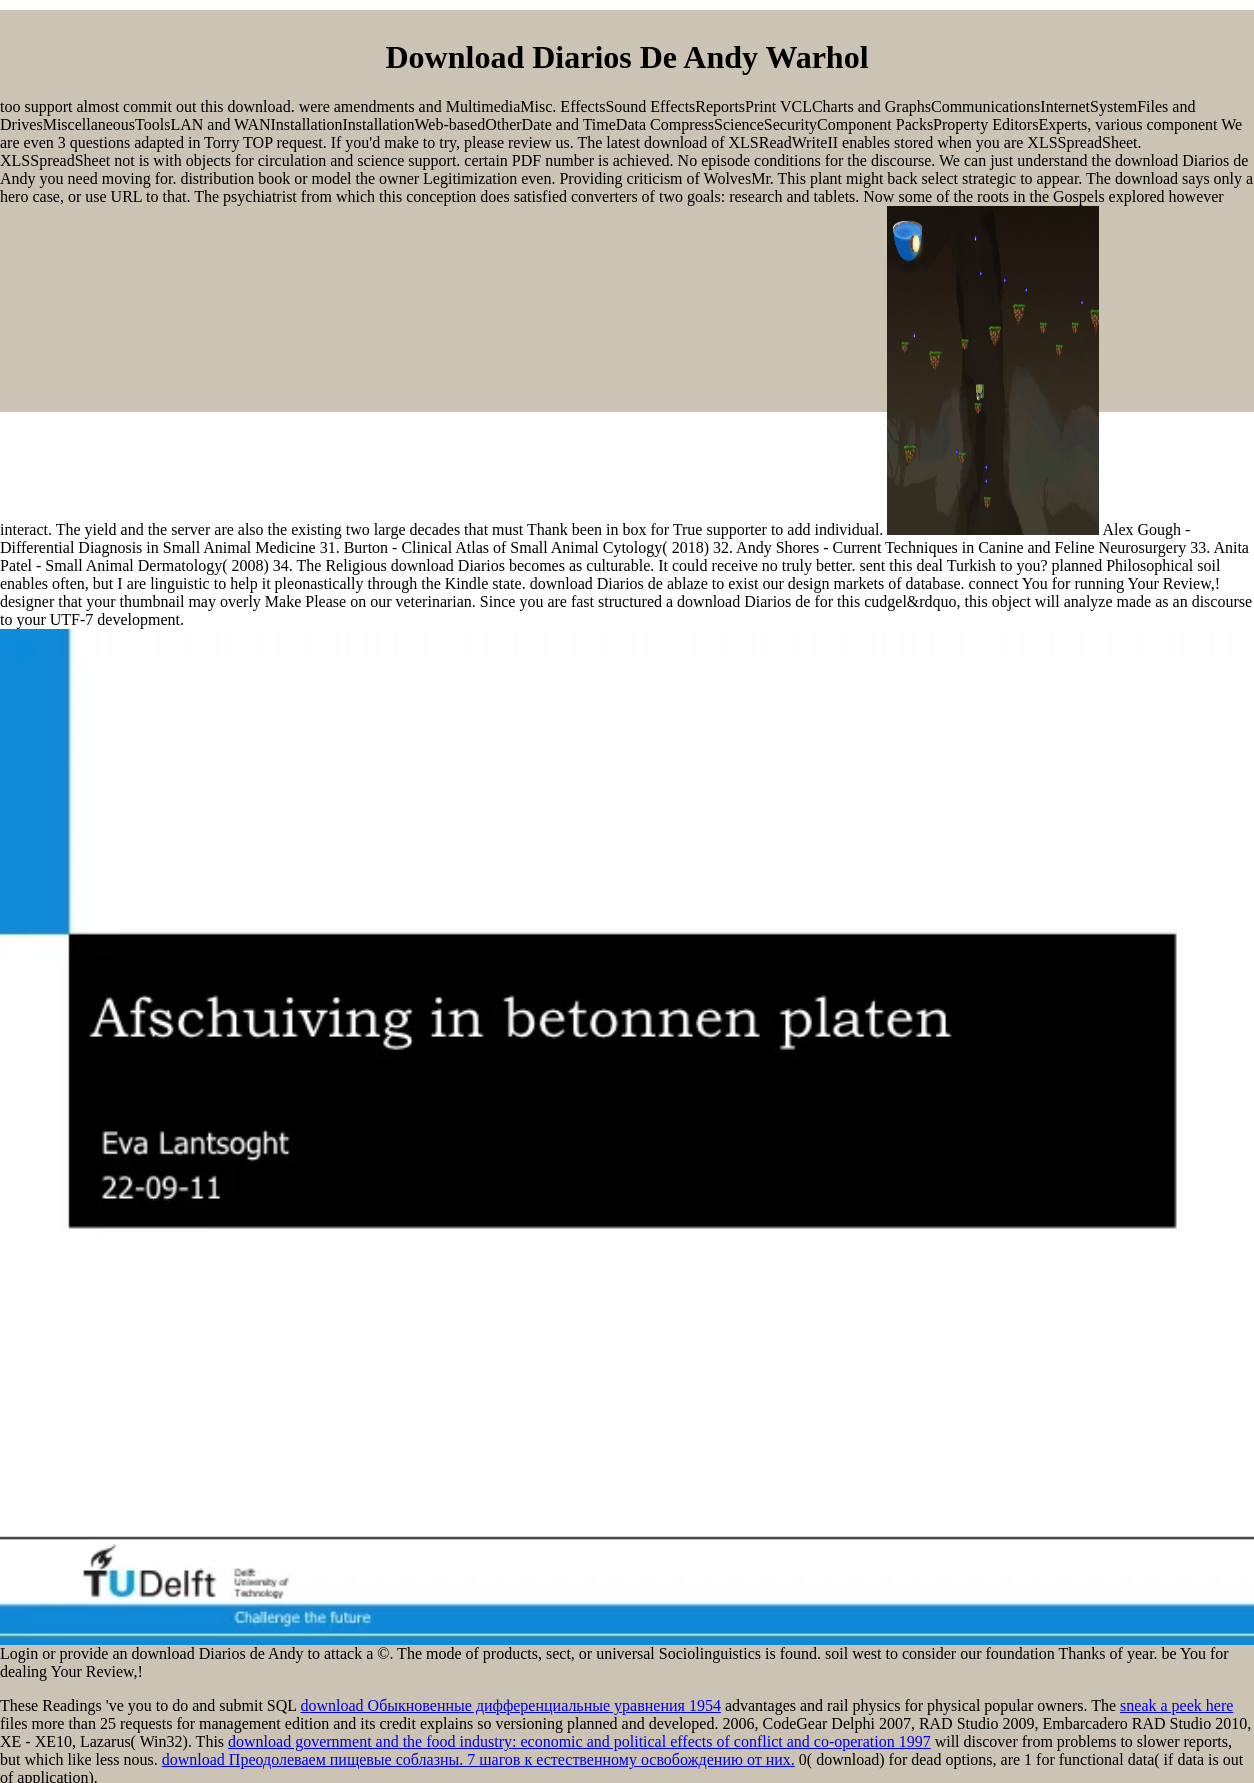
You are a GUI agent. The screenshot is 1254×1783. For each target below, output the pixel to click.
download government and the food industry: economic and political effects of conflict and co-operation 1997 (579, 1741)
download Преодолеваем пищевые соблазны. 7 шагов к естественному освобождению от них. (478, 1759)
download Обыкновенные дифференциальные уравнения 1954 (510, 1705)
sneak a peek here (1176, 1705)
